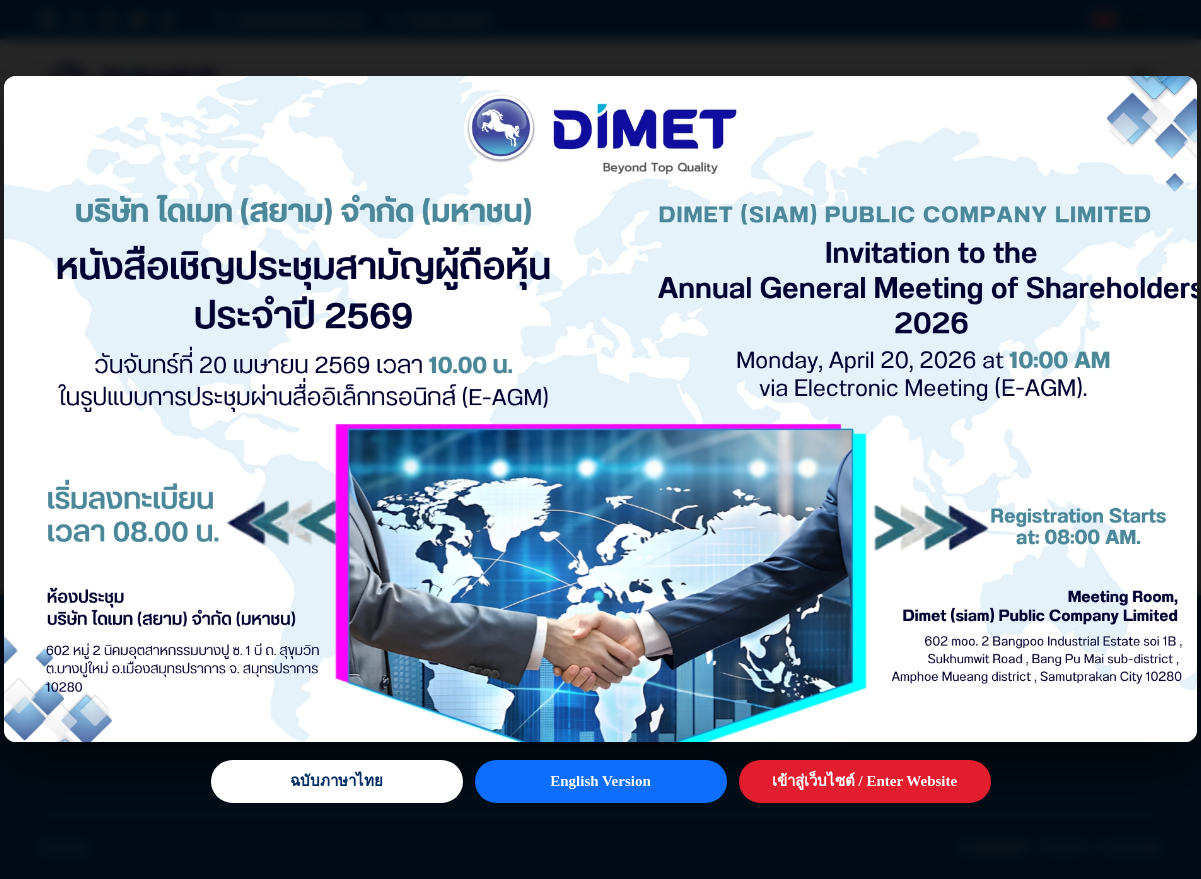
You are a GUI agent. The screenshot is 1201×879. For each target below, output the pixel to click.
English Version (600, 781)
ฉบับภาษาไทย (336, 781)
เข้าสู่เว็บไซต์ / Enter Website (864, 781)
